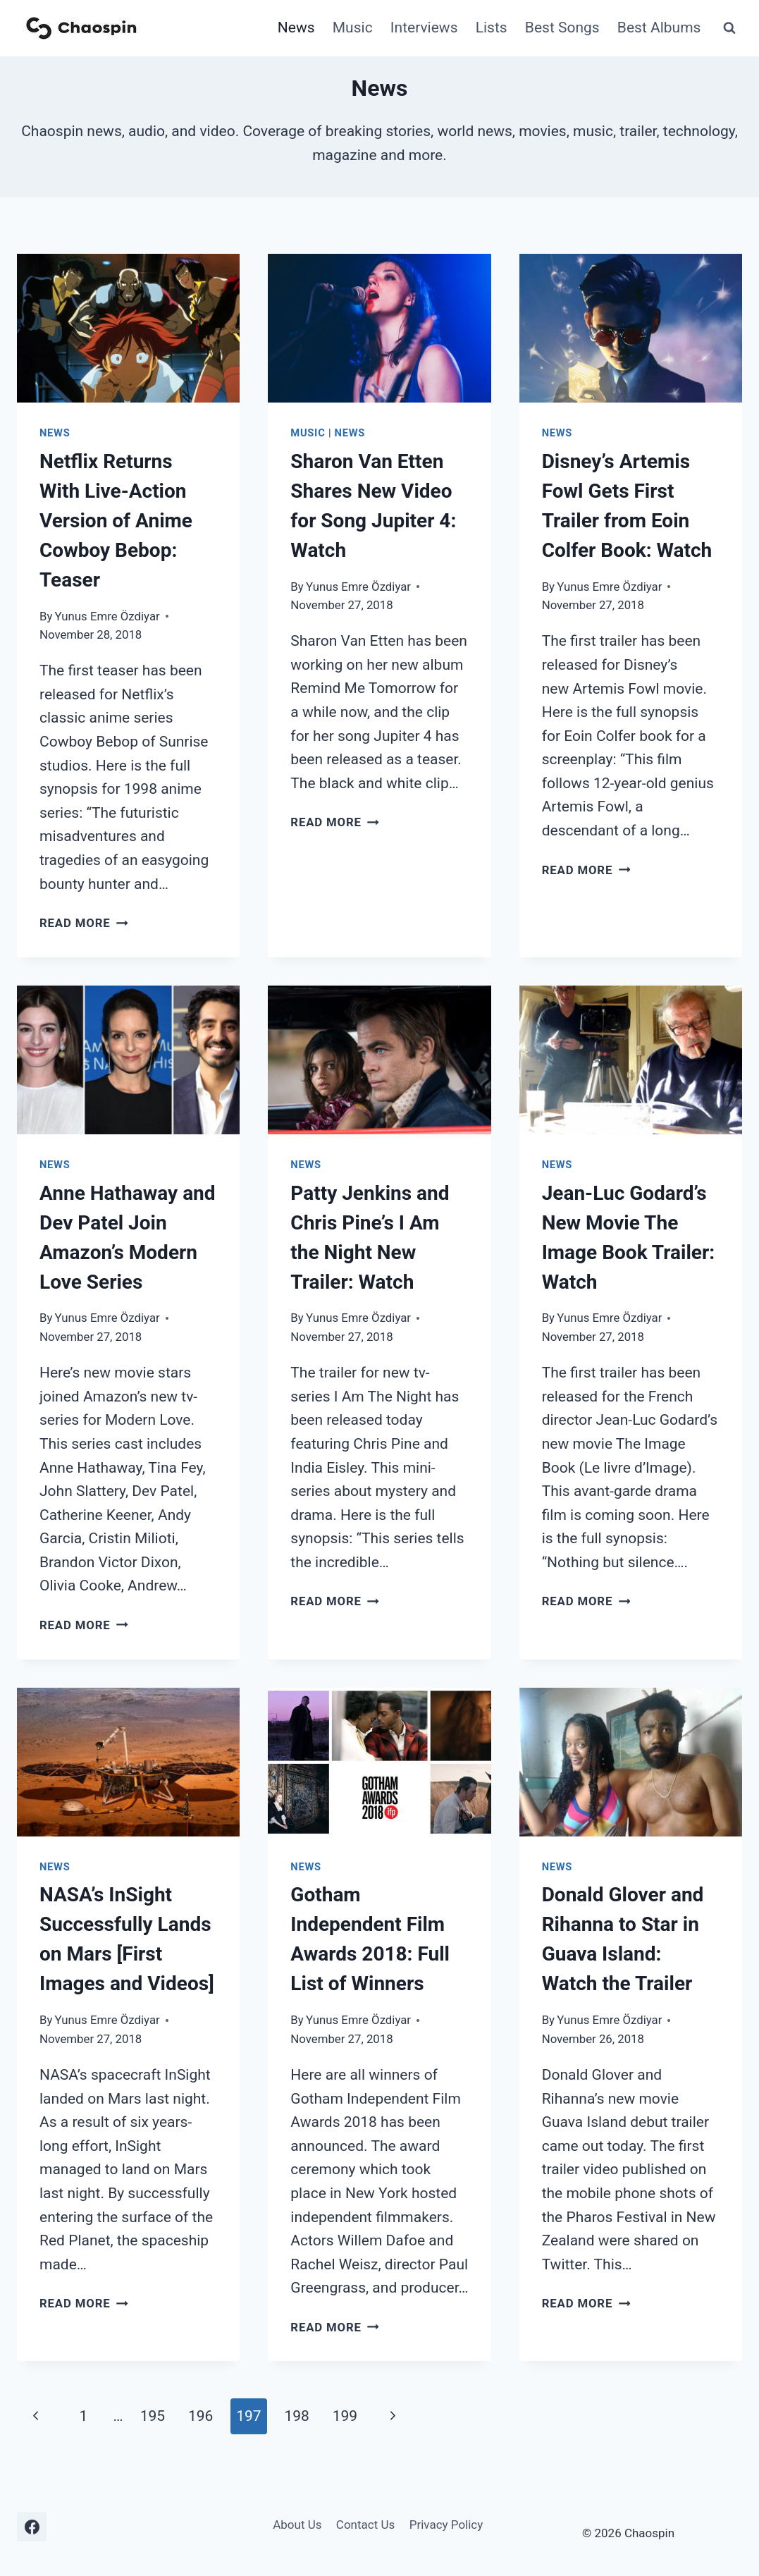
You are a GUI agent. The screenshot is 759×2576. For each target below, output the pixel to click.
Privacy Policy (446, 2524)
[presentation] (128, 328)
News (296, 27)
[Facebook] (32, 2526)
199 (345, 2416)
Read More (83, 923)
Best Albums (659, 27)
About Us (297, 2524)
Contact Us (365, 2524)
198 (296, 2416)
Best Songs (562, 27)
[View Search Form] (729, 28)
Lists (491, 27)
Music (353, 27)
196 (200, 2416)
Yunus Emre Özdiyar (107, 616)
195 (152, 2416)
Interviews (424, 27)
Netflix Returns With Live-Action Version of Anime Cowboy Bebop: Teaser (115, 520)
